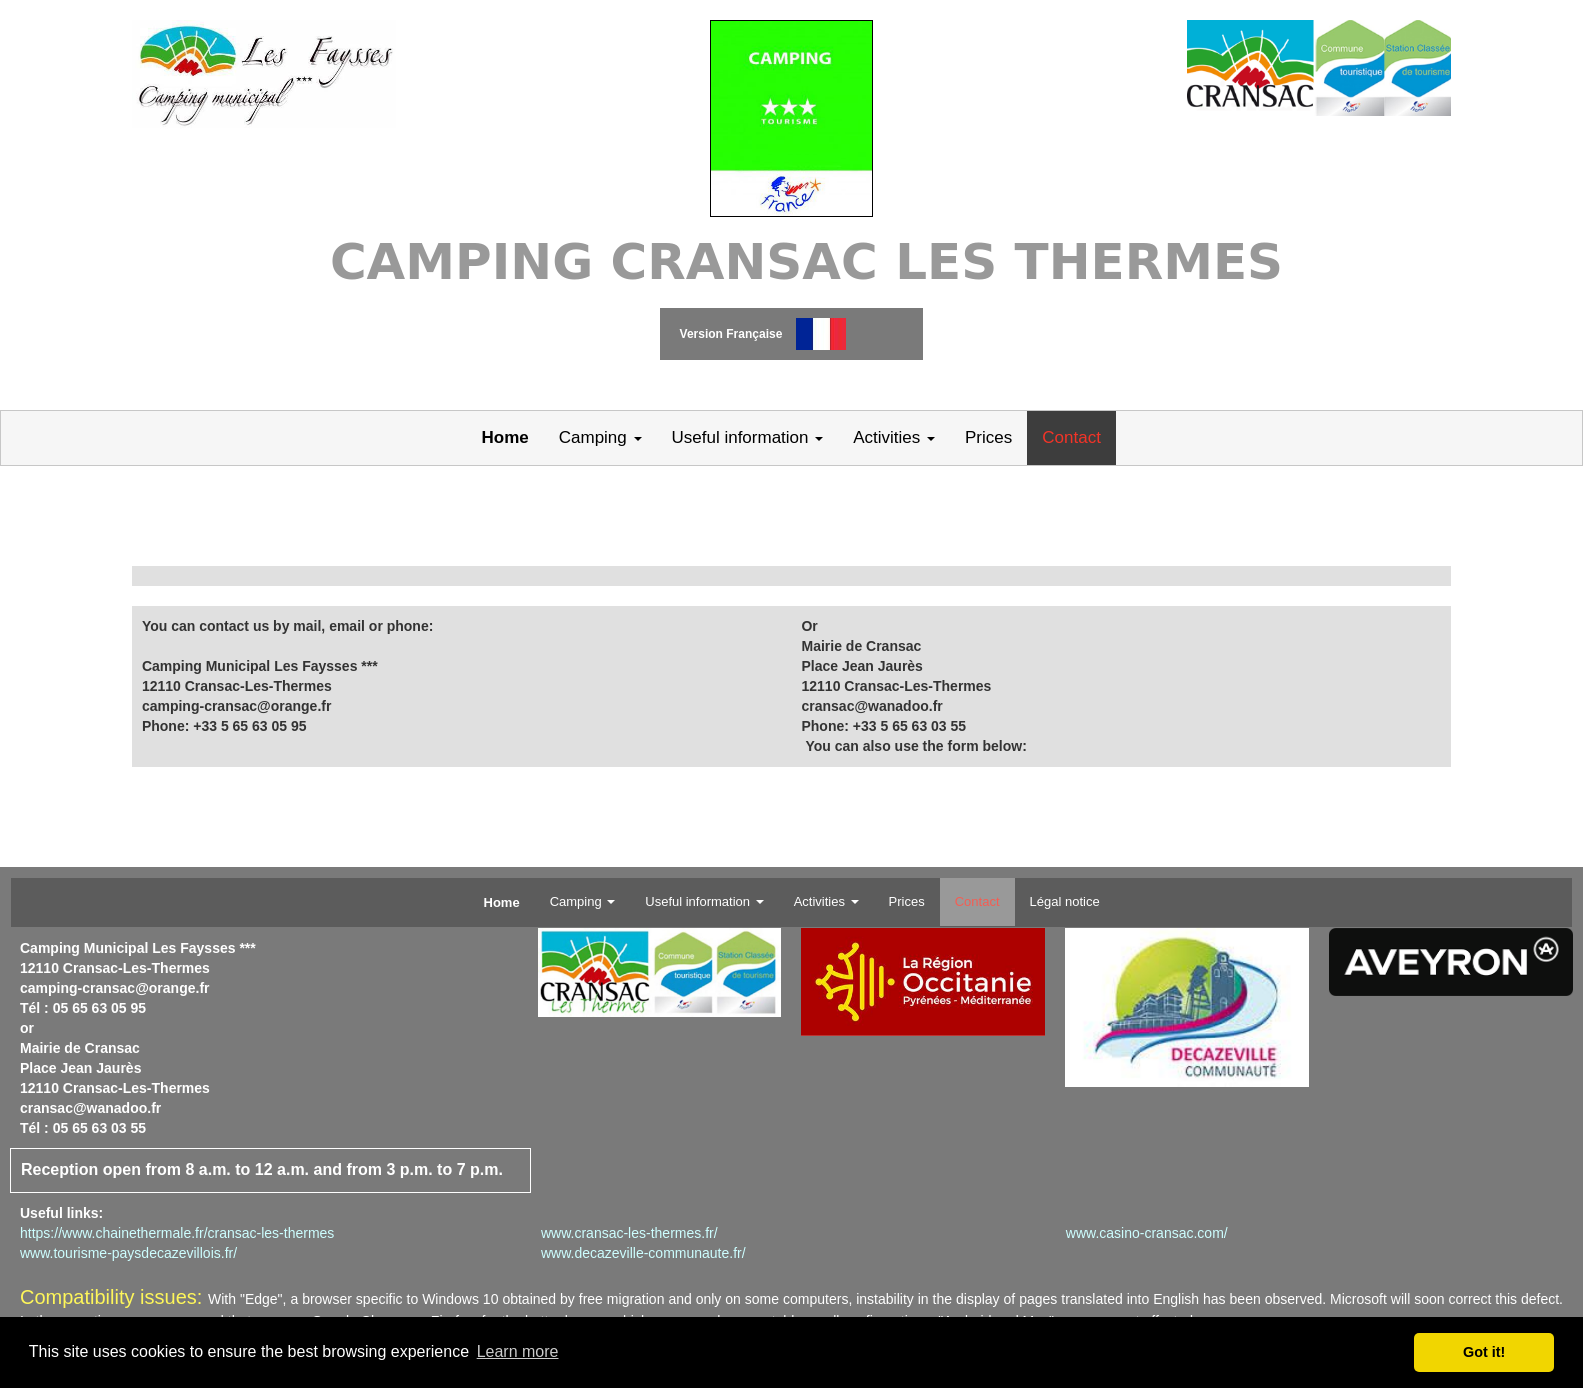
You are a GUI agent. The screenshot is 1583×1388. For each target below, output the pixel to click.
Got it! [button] (1484, 1352)
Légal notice (1065, 901)
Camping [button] (600, 437)
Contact (1071, 437)
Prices (988, 437)
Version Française (731, 334)
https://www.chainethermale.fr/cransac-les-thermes (177, 1233)
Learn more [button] (518, 1351)
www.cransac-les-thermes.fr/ (629, 1233)
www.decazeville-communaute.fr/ (643, 1253)
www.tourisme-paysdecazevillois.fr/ (128, 1253)
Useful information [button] (748, 437)
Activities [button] (894, 437)
